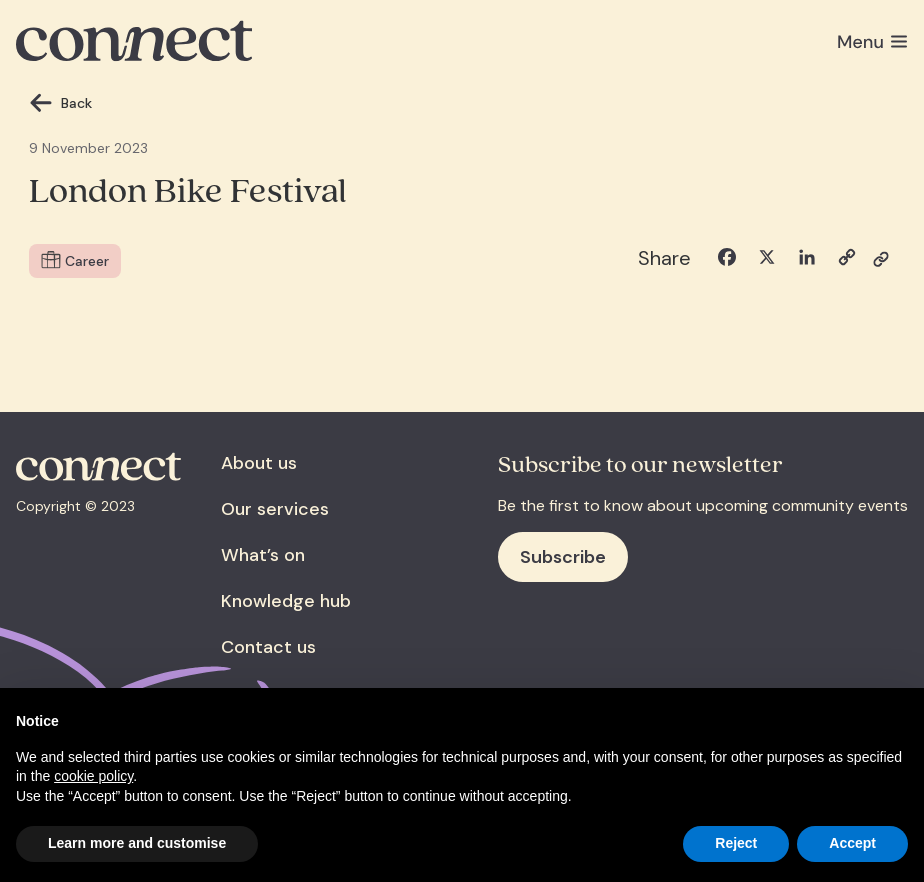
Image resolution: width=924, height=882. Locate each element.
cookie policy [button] (93, 776)
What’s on (263, 555)
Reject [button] (736, 843)
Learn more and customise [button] (137, 843)
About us (259, 463)
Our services (275, 509)
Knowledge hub (286, 601)
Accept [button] (852, 843)
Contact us (268, 647)
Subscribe (563, 557)
